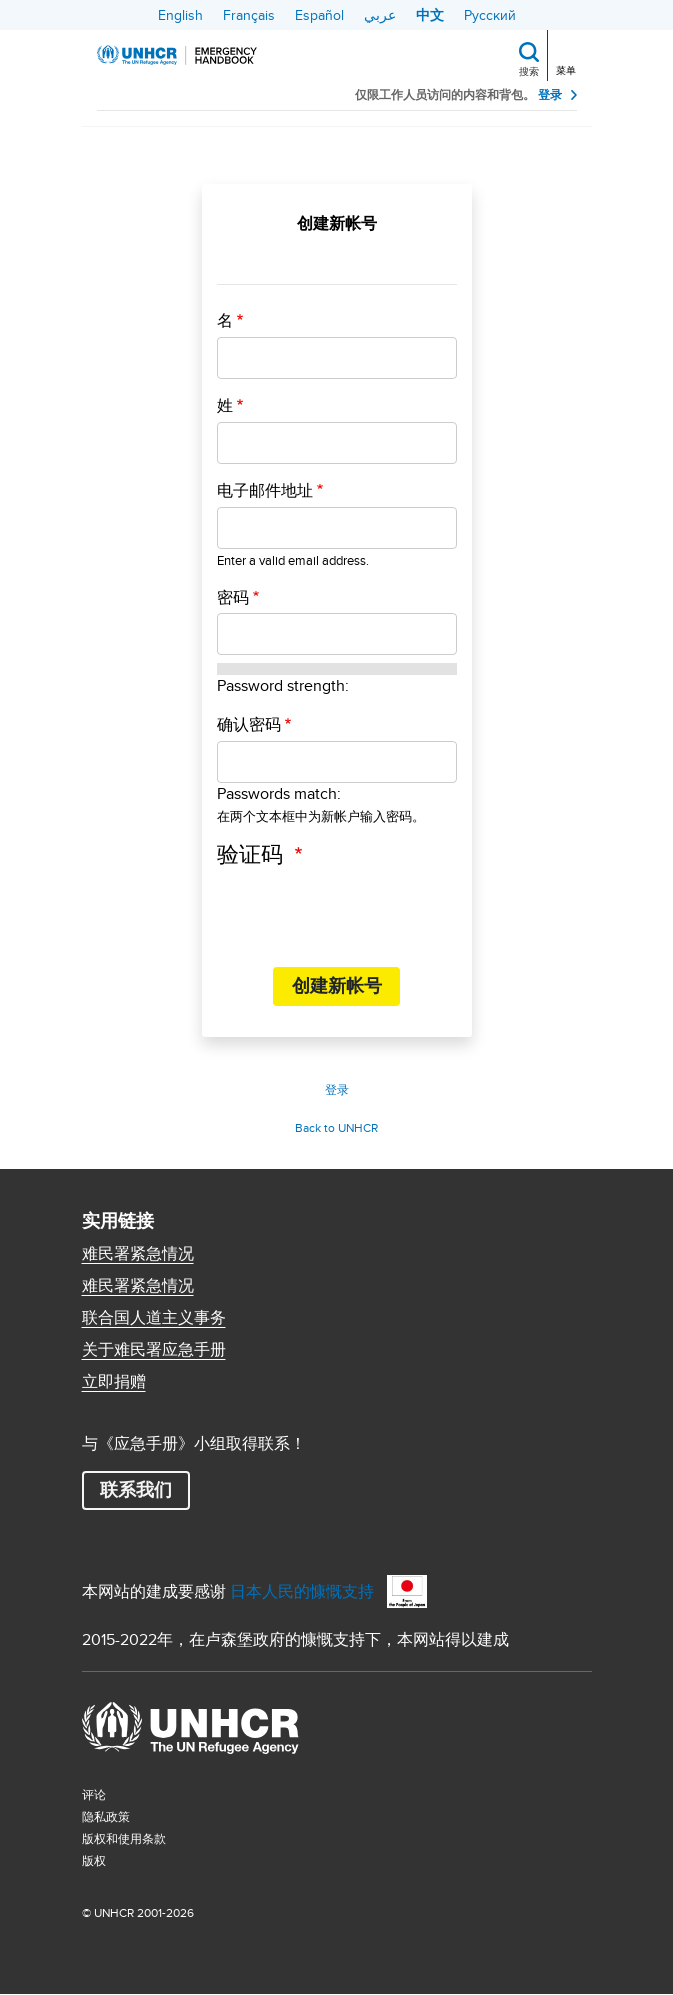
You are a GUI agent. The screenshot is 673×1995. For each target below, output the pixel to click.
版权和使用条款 (124, 1838)
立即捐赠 (114, 1382)
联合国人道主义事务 (154, 1318)
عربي (380, 15)
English (180, 15)
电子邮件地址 (265, 491)
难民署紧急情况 (138, 1254)
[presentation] (369, 912)
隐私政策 (106, 1816)
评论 (94, 1794)
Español (319, 15)
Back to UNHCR (336, 1127)
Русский (490, 15)
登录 (550, 95)
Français (249, 15)
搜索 (529, 71)
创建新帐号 (337, 986)
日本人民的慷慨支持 (302, 1591)
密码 (233, 598)
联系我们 (136, 1490)
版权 (94, 1860)
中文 (430, 15)
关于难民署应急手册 (154, 1350)
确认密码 (249, 725)
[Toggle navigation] (567, 53)
